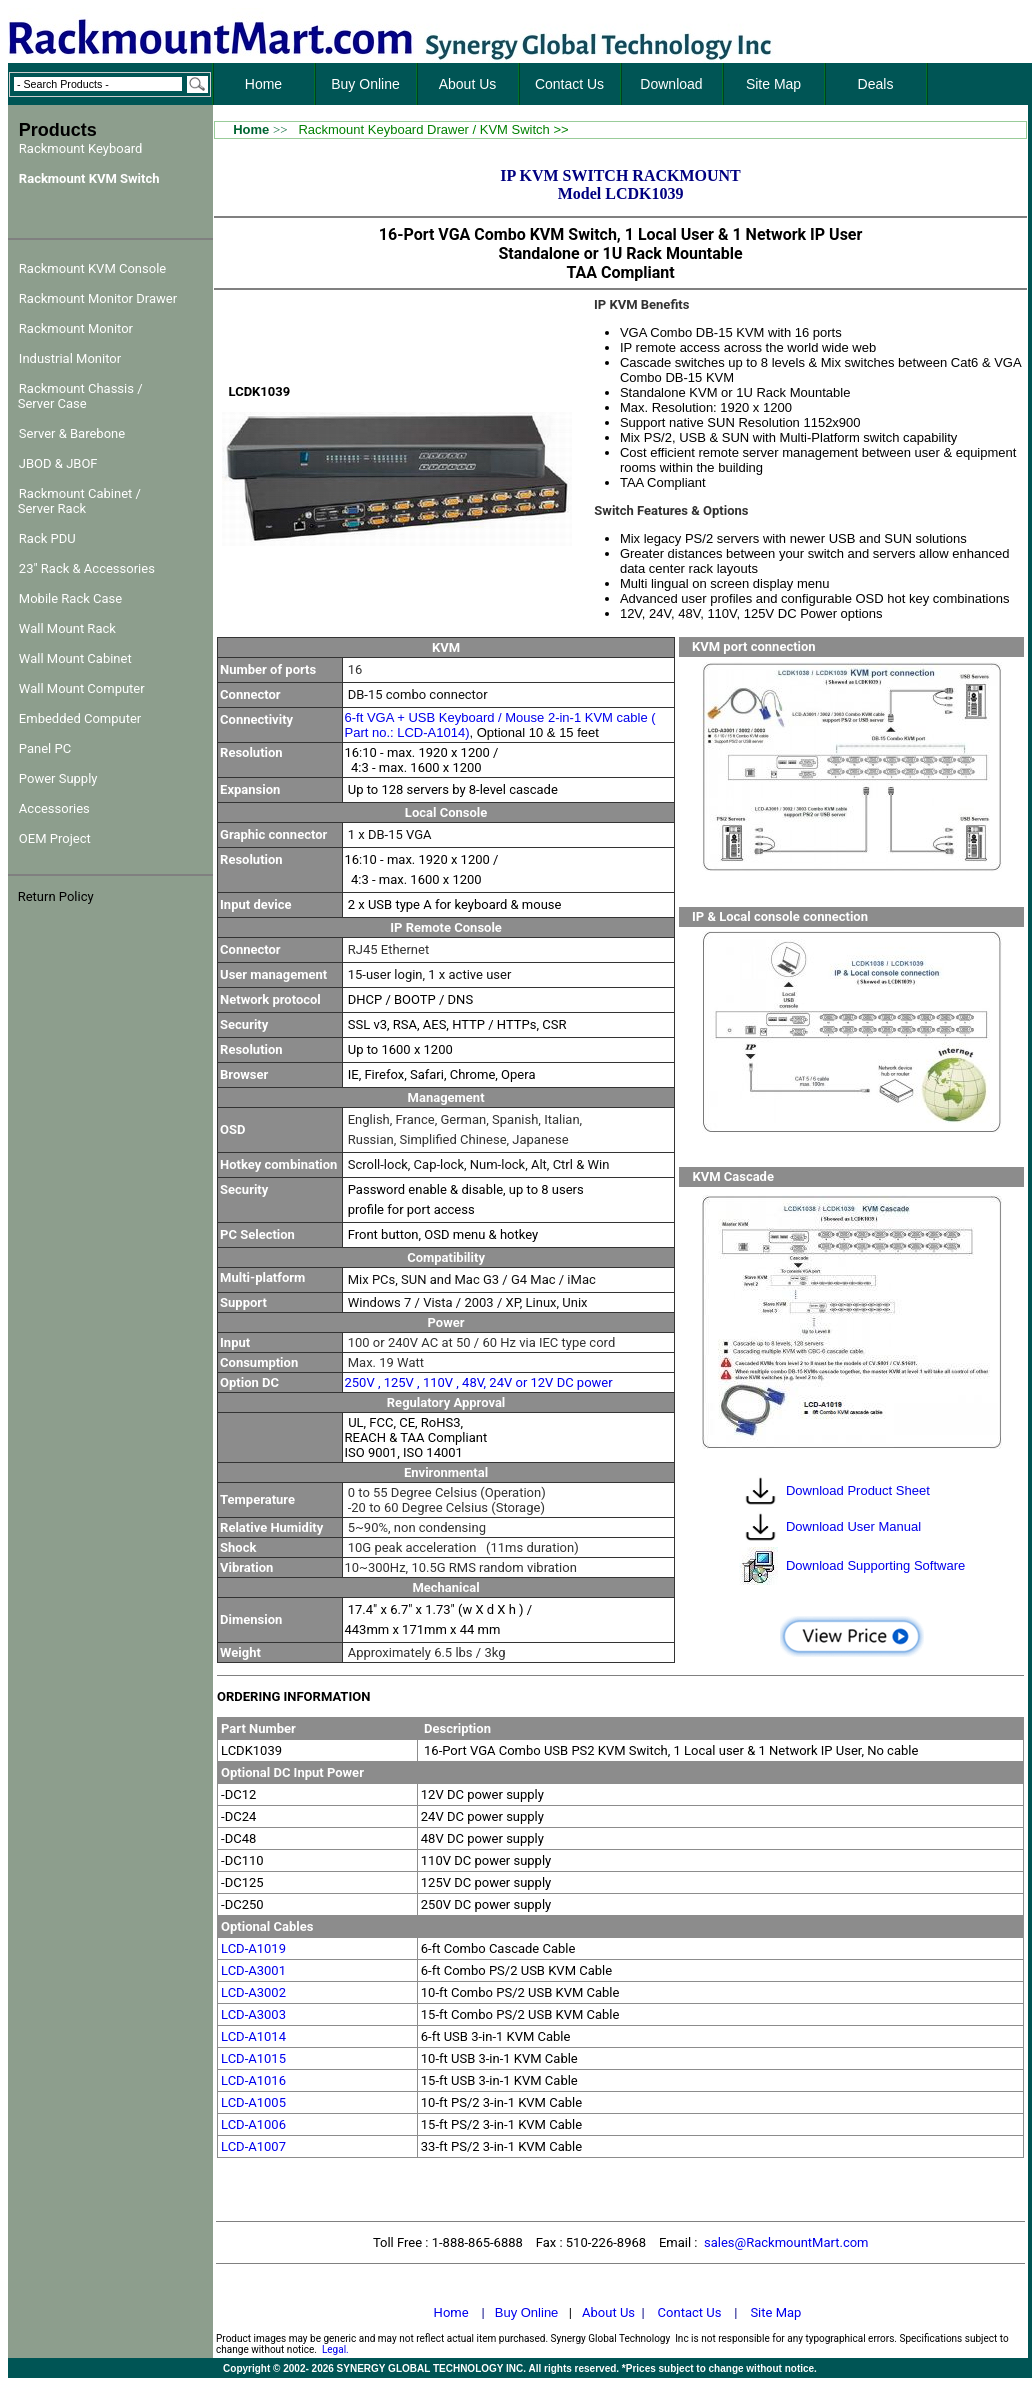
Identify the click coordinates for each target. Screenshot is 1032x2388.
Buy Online (527, 2312)
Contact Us (690, 2312)
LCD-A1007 (253, 2146)
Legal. (335, 2349)
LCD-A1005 (253, 2102)
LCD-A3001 (253, 1970)
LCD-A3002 (253, 1992)
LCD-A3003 (253, 2014)
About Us (608, 2312)
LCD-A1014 (253, 2036)
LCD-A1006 (253, 2124)
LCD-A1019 (253, 1948)
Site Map (775, 2312)
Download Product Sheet (858, 1490)
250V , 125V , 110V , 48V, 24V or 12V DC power (479, 1382)
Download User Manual (853, 1526)
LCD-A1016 (253, 2080)
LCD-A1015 (253, 2058)
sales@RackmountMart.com (786, 2242)
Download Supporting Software (875, 1565)
